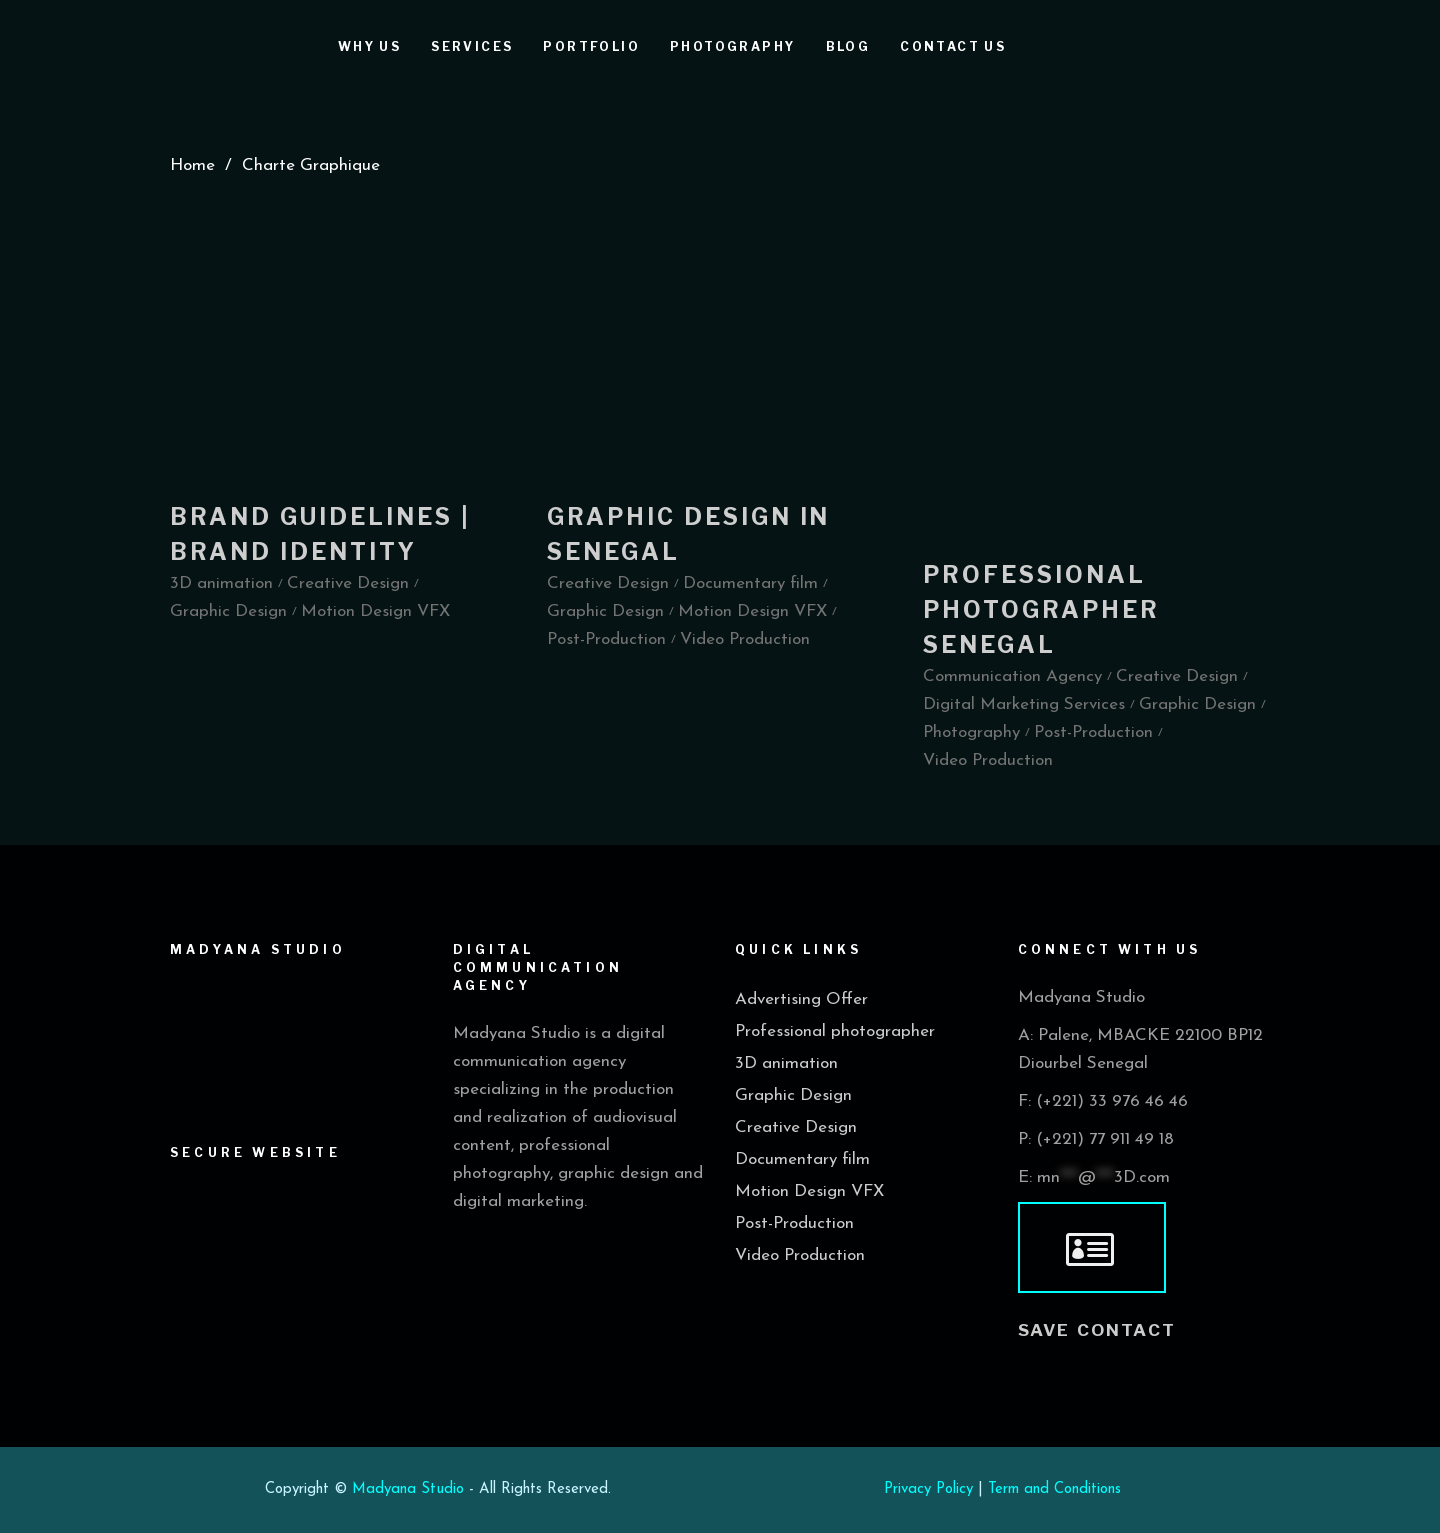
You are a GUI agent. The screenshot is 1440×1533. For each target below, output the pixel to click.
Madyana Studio (408, 1489)
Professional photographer (835, 1031)
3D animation (786, 1063)
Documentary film (802, 1159)
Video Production (800, 1255)
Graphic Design (793, 1095)
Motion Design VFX (809, 1191)
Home (192, 165)
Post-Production (794, 1223)
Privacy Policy (928, 1489)
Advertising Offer (801, 999)
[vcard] (1092, 1248)
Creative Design (796, 1127)
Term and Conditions (1054, 1489)
